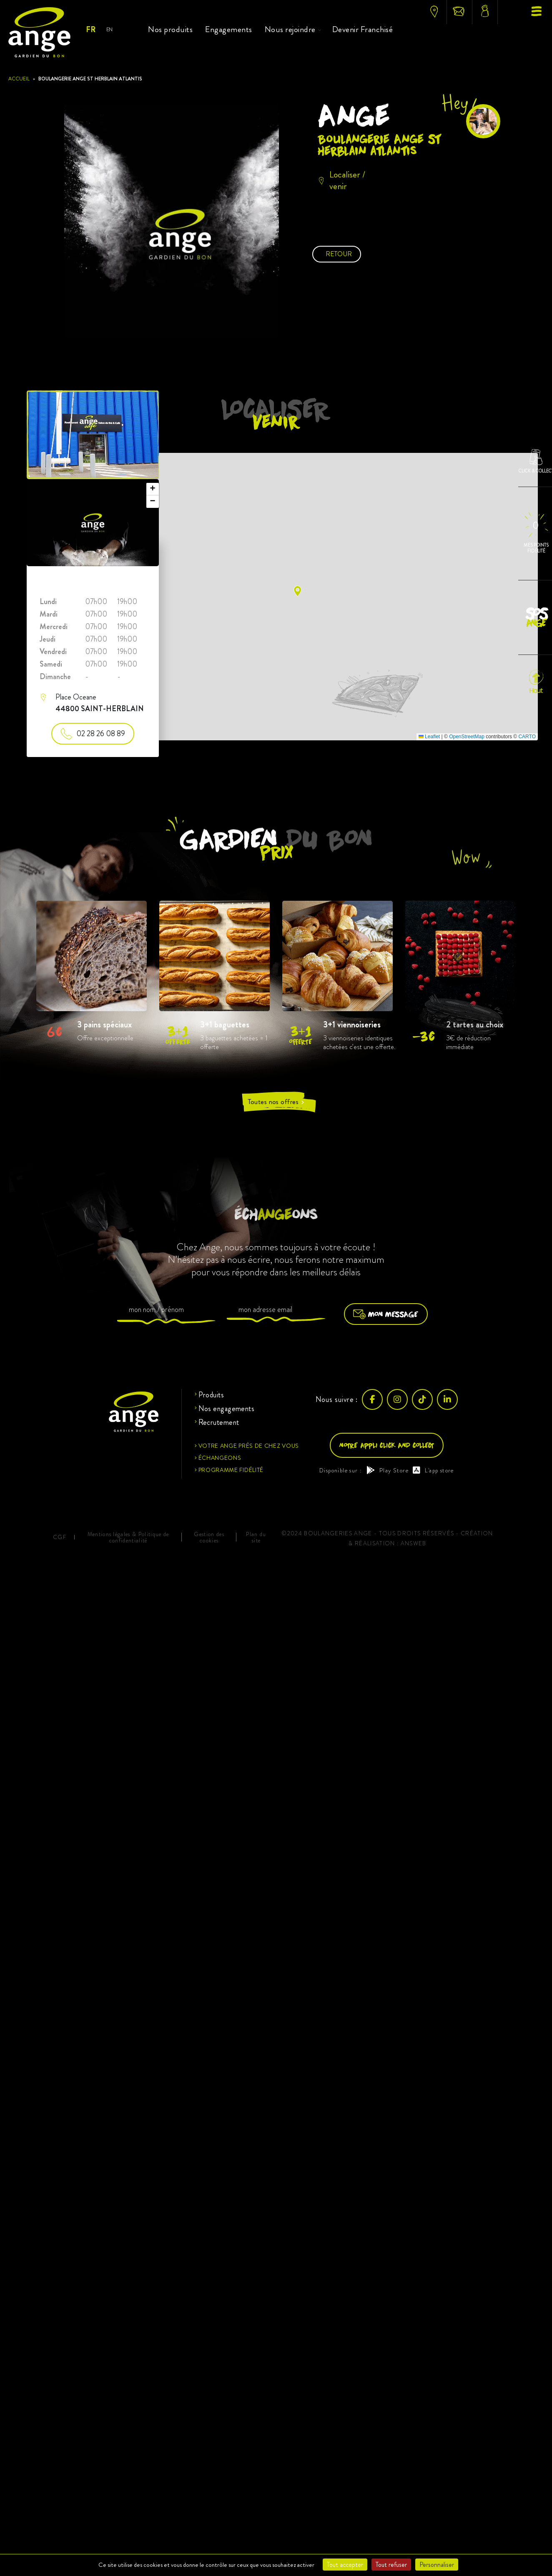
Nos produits (170, 29)
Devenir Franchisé (362, 29)
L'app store (433, 1470)
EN (109, 29)
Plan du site (256, 1537)
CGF (59, 1537)
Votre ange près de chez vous (248, 1446)
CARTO (527, 737)
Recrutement (218, 1422)
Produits (211, 1394)
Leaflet (429, 737)
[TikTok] (422, 1399)
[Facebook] (372, 1399)
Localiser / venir (341, 180)
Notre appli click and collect (386, 1445)
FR (90, 29)
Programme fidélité (231, 1470)
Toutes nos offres (276, 1102)
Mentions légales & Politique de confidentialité (128, 1537)
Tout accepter (345, 2564)
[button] (297, 591)
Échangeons (219, 1458)
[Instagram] (397, 1399)
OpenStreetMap (466, 737)
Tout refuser (391, 2564)
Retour (339, 254)
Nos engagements (226, 1408)
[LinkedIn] (447, 1399)
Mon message (386, 1314)
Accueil (19, 78)
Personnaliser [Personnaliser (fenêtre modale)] (436, 2564)
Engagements (228, 29)
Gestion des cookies (209, 1537)
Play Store (387, 1470)
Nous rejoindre (290, 29)
